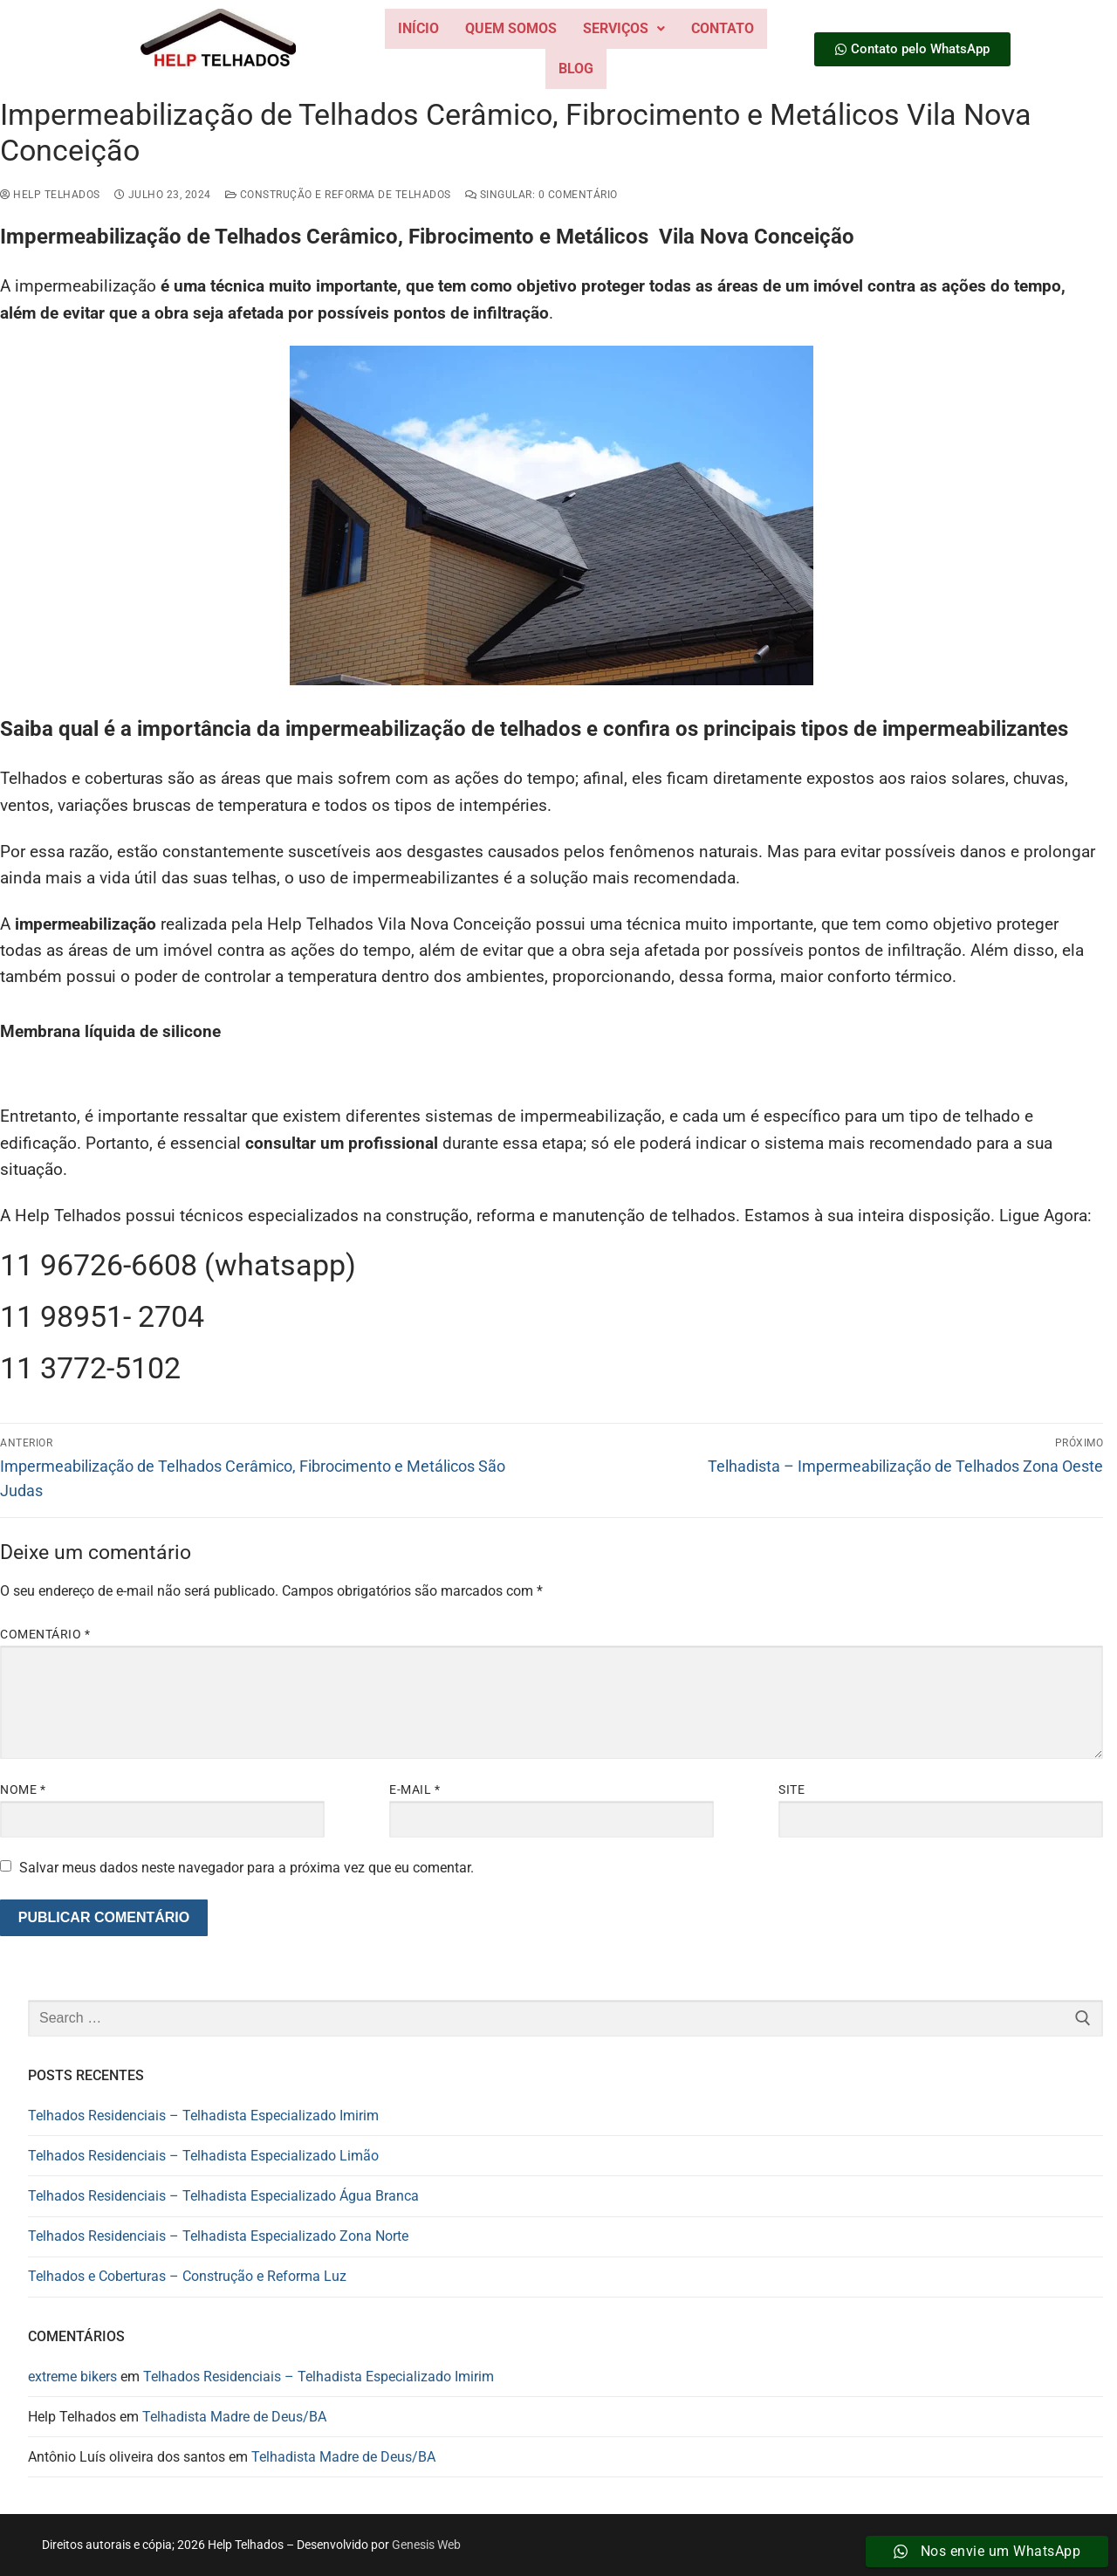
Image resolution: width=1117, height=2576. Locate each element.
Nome (22, 1789)
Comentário (45, 1634)
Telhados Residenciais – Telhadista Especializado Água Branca (223, 2196)
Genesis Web (426, 2545)
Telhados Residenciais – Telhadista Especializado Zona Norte (218, 2236)
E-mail (414, 1789)
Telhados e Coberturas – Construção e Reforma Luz (187, 2276)
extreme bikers (72, 2376)
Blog (575, 68)
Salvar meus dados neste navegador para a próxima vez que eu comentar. (246, 1867)
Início (418, 28)
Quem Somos (511, 28)
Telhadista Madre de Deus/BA (234, 2416)
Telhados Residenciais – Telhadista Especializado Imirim (203, 2115)
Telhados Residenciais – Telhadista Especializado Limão (203, 2155)
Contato (722, 28)
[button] (624, 29)
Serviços (624, 28)
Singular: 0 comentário (541, 195)
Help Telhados (50, 195)
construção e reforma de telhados (338, 195)
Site (791, 1789)
